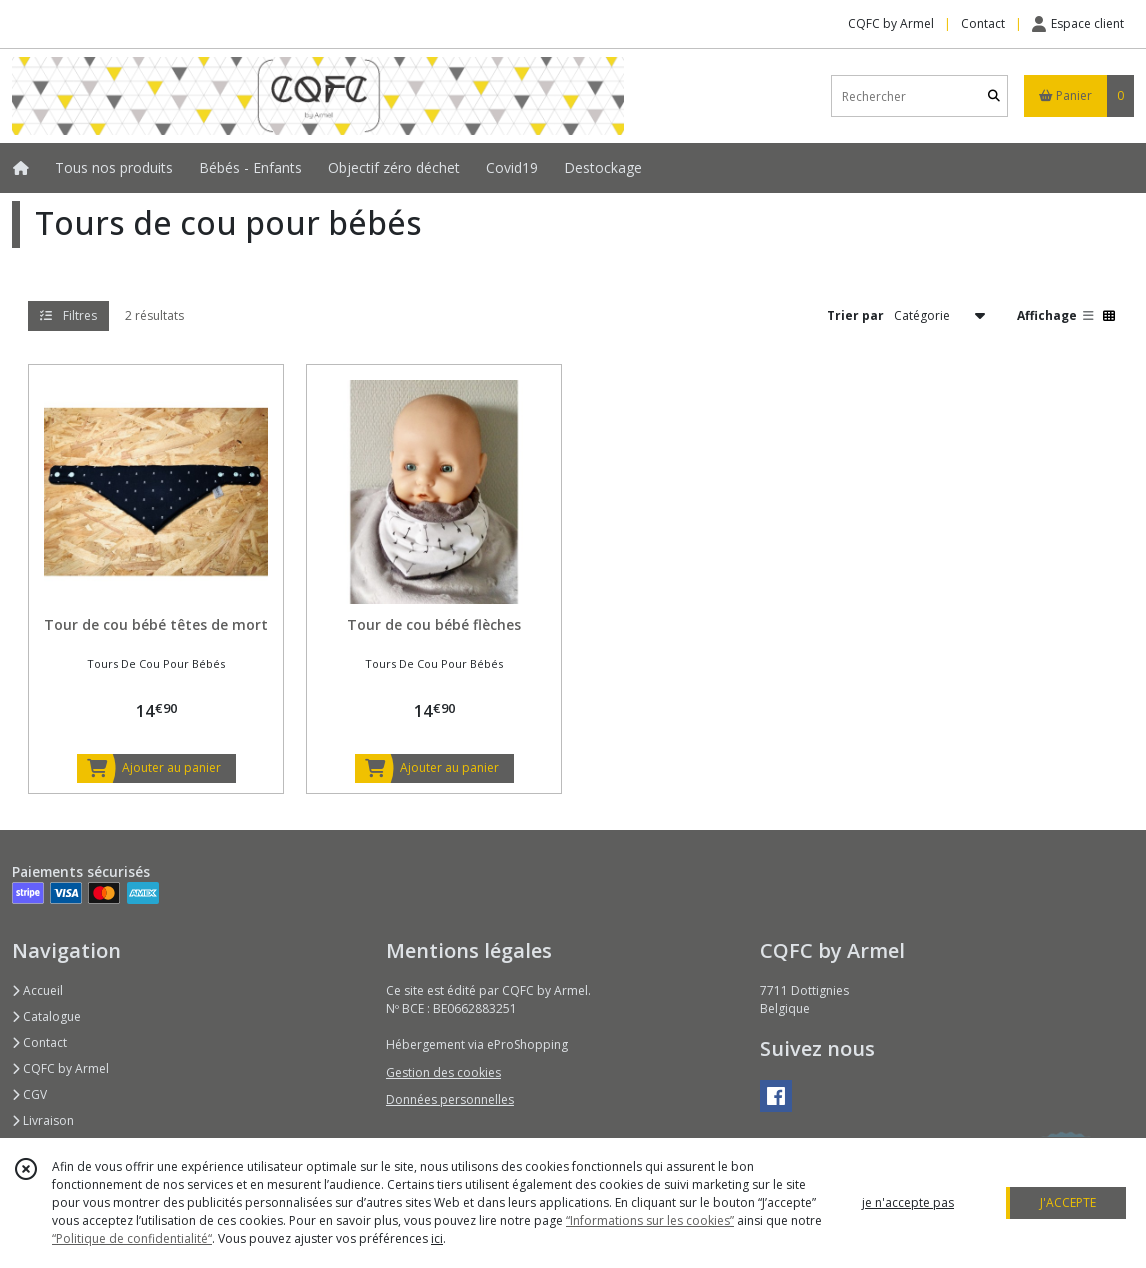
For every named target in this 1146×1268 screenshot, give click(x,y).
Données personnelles (450, 1099)
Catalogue (46, 1016)
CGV (29, 1094)
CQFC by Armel (60, 1068)
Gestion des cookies (443, 1072)
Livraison (43, 1120)
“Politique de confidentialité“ (132, 1238)
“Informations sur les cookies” (650, 1220)
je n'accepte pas (908, 1202)
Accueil (37, 990)
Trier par (855, 315)
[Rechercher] (994, 96)
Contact (983, 23)
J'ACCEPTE (1068, 1202)
